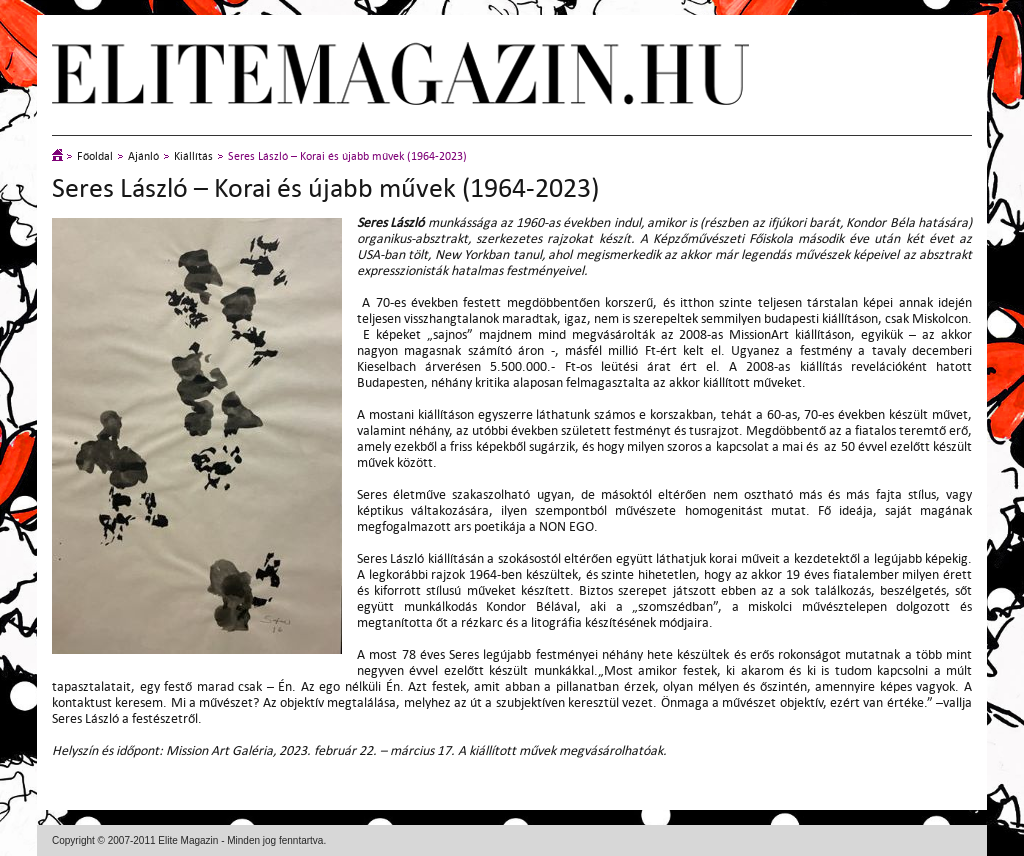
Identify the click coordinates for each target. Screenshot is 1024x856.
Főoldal (95, 156)
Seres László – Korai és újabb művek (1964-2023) (347, 156)
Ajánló (143, 156)
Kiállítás (193, 156)
